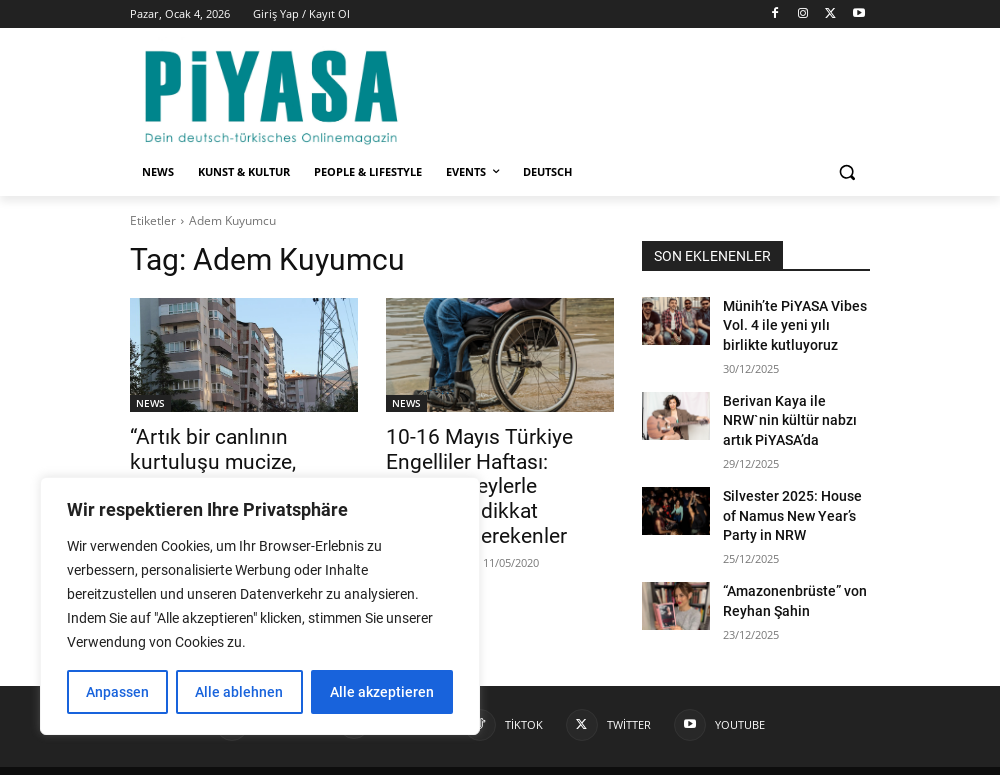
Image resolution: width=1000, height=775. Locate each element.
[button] (846, 172)
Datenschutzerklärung (760, 756)
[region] (260, 606)
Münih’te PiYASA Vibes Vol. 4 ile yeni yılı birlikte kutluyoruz (787, 322)
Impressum (586, 756)
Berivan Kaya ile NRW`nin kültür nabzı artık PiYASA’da (792, 409)
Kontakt (658, 756)
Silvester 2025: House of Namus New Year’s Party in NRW (796, 497)
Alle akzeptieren (382, 692)
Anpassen (117, 692)
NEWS (150, 403)
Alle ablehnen (239, 692)
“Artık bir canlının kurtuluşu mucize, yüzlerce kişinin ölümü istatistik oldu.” (243, 458)
